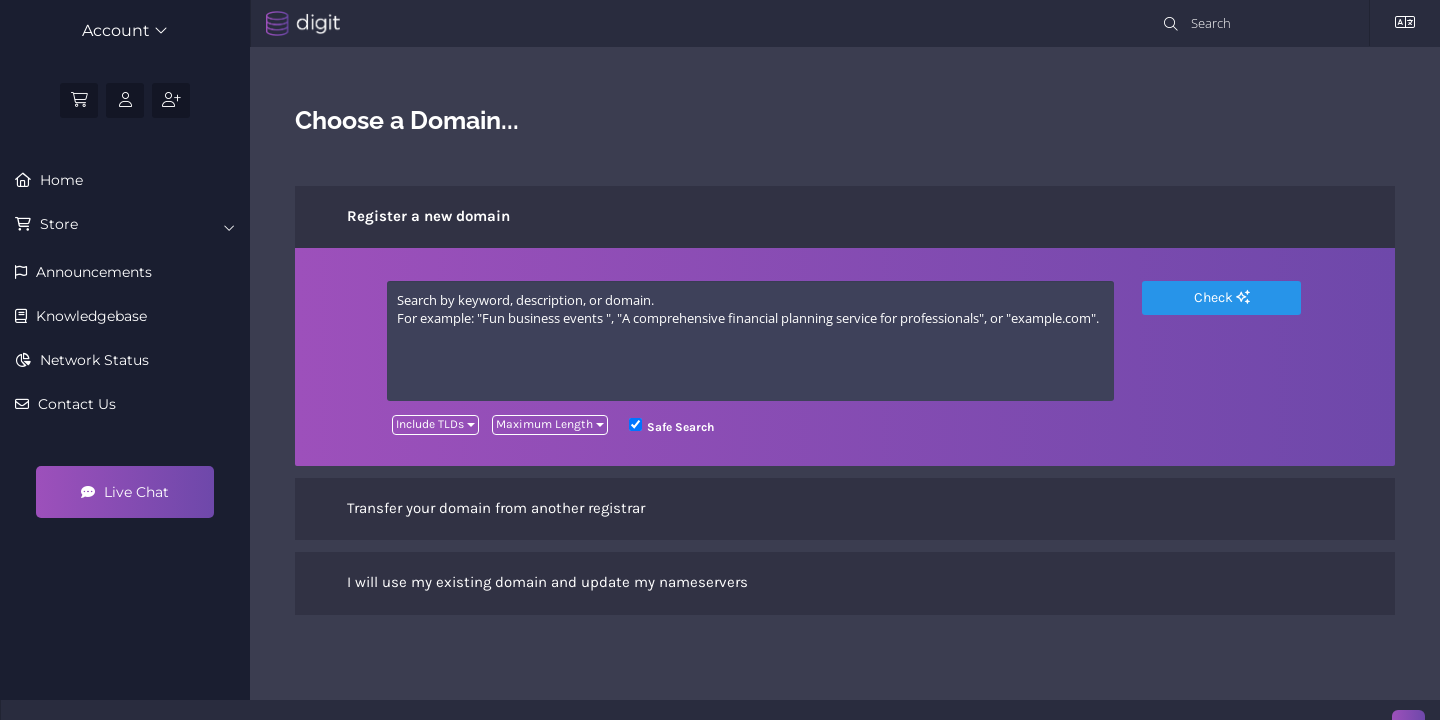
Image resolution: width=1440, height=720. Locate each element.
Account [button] (125, 30)
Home (59, 180)
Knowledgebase (89, 316)
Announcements (92, 272)
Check (1222, 297)
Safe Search (671, 426)
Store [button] (135, 225)
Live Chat (125, 492)
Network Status (92, 360)
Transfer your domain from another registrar (480, 509)
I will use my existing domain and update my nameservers (531, 584)
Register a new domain (412, 217)
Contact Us (75, 404)
